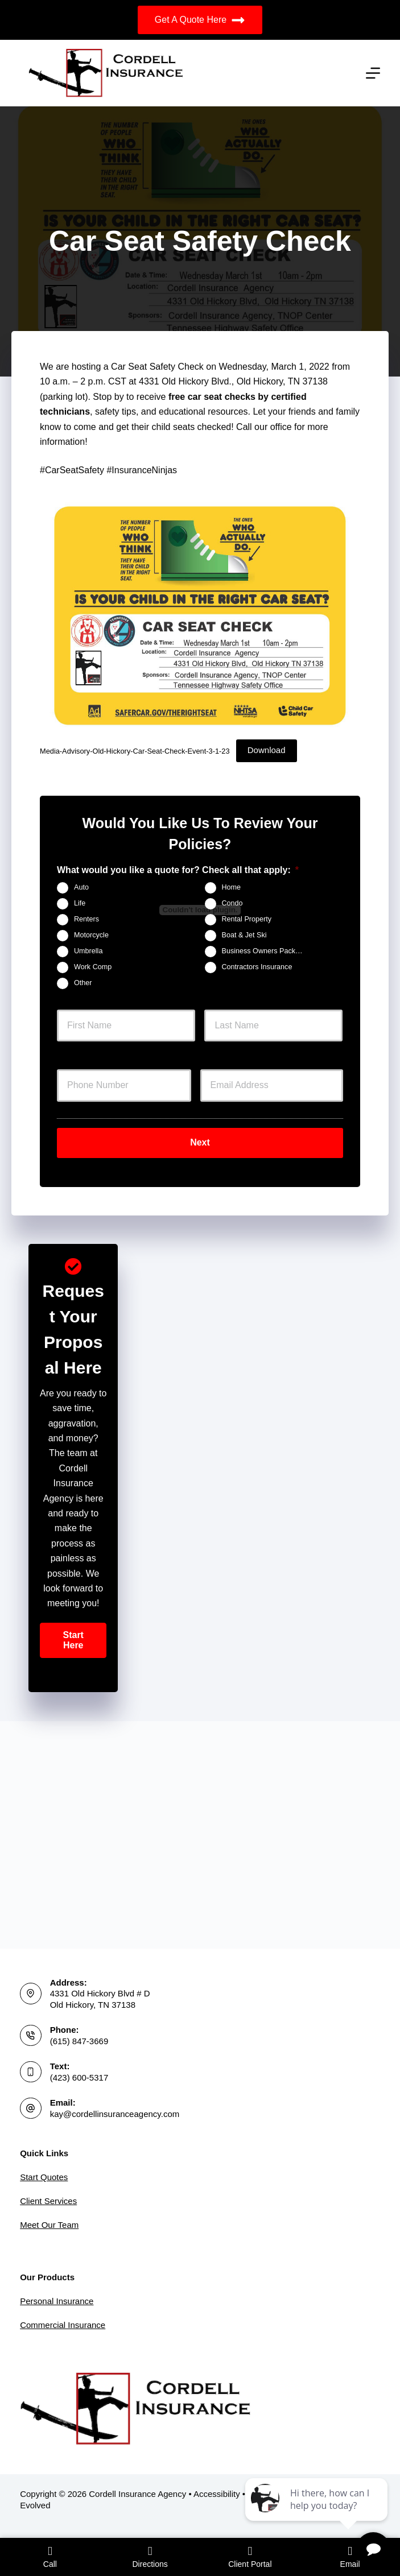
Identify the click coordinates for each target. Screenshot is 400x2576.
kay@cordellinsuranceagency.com (115, 2114)
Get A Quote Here (200, 20)
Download (267, 750)
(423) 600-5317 (79, 2077)
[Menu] (373, 73)
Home (231, 887)
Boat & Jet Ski (244, 935)
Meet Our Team (49, 2225)
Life (79, 903)
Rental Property (247, 919)
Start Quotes (44, 2177)
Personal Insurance (56, 2301)
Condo (232, 903)
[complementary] (317, 2513)
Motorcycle (91, 935)
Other (83, 983)
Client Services (48, 2201)
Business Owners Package (265, 951)
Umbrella (88, 951)
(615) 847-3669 (79, 2041)
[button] (73, 1635)
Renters (86, 919)
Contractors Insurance (257, 967)
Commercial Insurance (62, 2325)
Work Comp (93, 967)
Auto (81, 887)
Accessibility (216, 2494)
